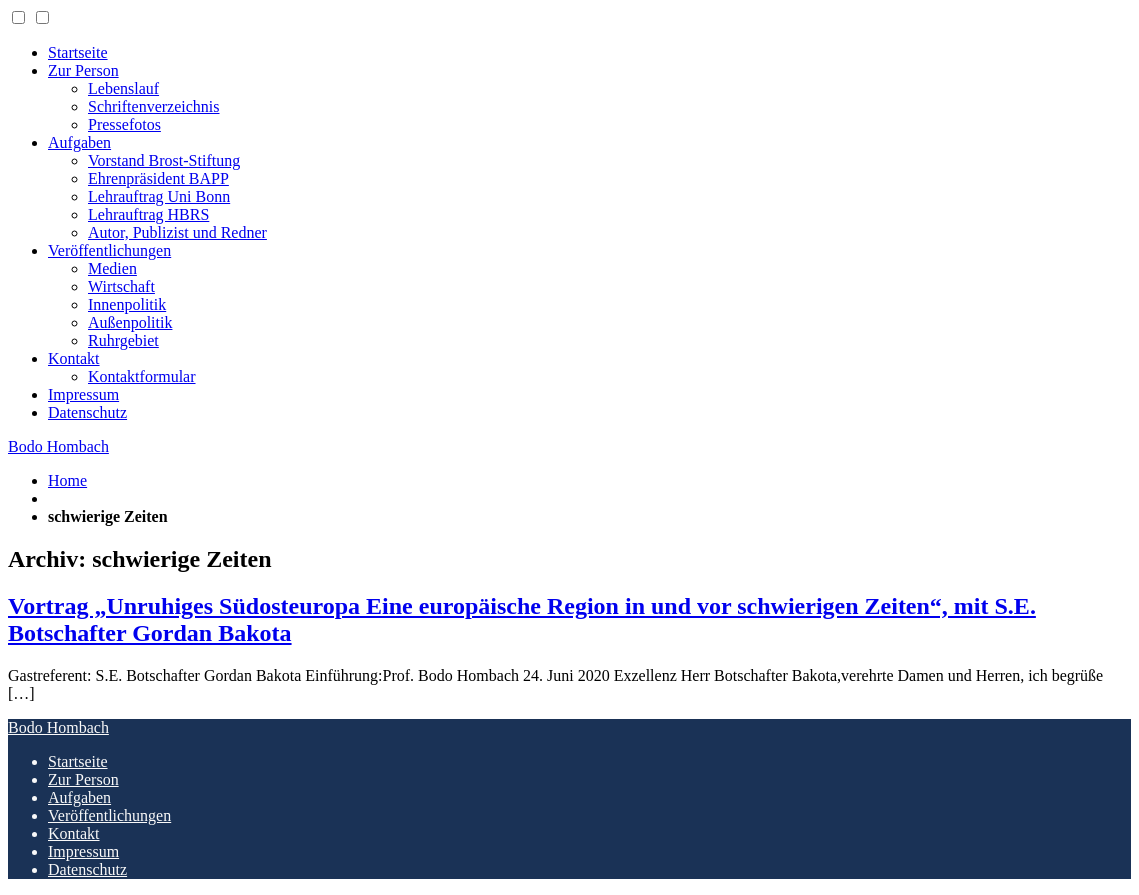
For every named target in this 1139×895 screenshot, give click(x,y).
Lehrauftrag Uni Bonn (159, 196)
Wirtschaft (121, 286)
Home (67, 480)
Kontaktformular (142, 376)
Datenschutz (87, 412)
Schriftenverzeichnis (154, 106)
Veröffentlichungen (109, 250)
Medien (112, 268)
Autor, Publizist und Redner (177, 232)
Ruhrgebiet (123, 340)
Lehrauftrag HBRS (148, 214)
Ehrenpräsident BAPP (158, 178)
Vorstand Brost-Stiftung (164, 160)
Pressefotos (124, 124)
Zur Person (83, 70)
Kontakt (74, 358)
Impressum (83, 394)
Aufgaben (79, 142)
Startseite (78, 52)
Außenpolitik (130, 322)
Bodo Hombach (58, 446)
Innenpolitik (127, 304)
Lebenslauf (123, 88)
